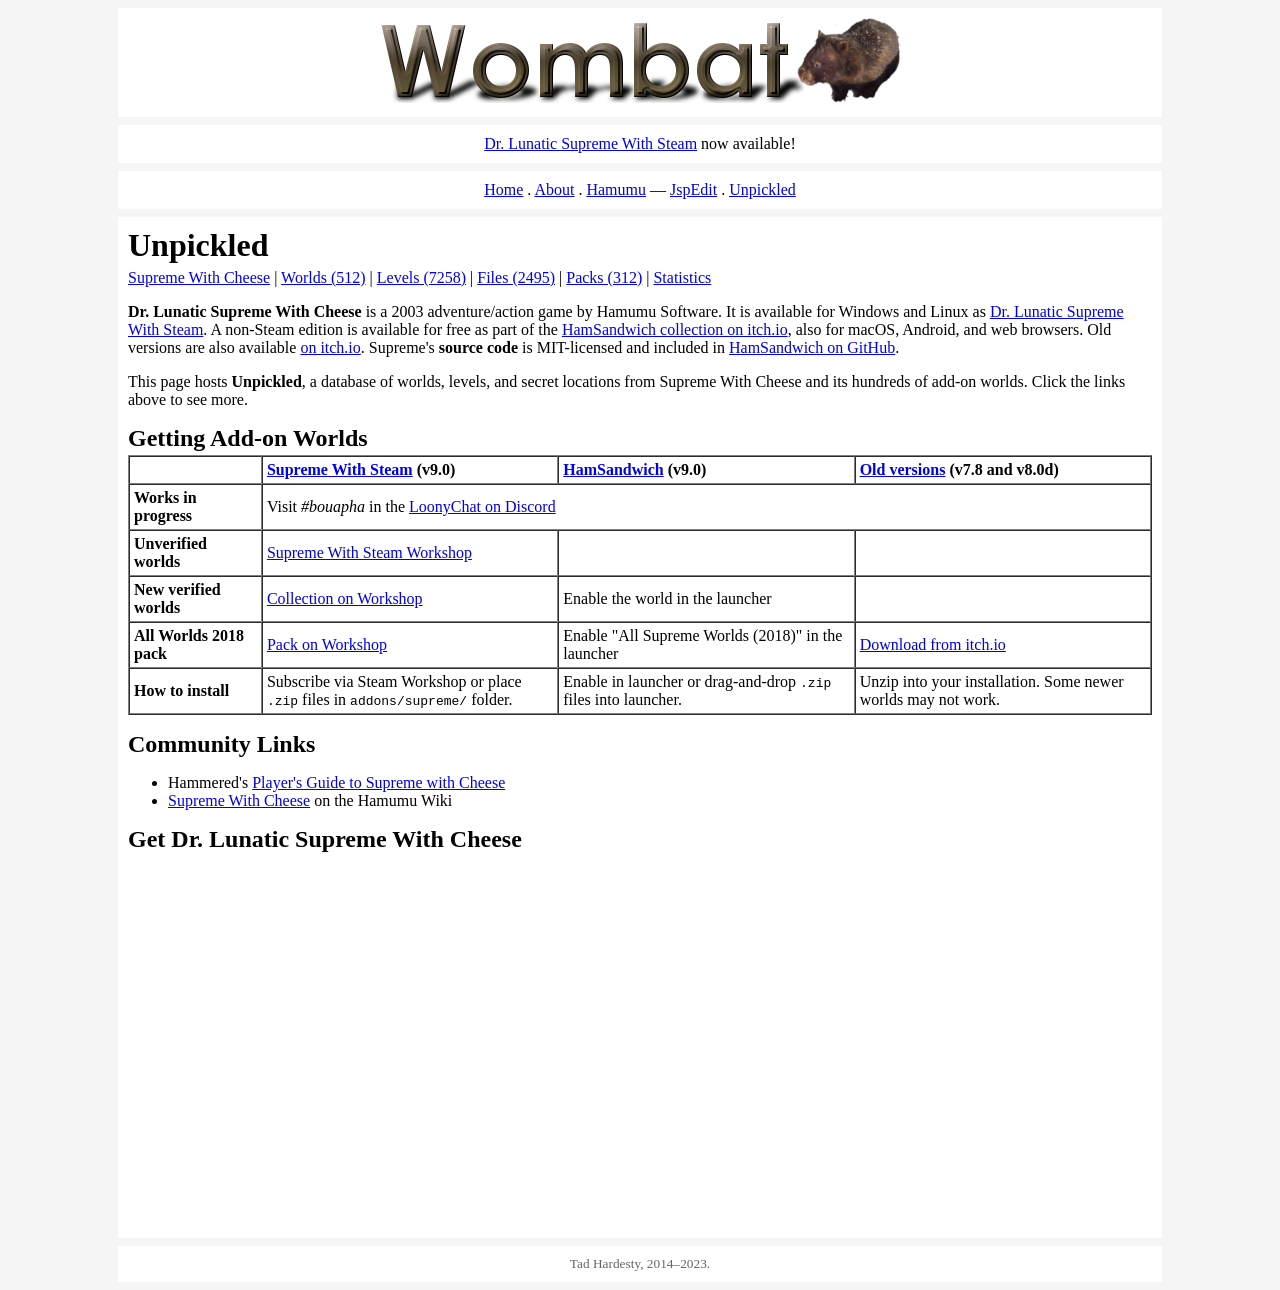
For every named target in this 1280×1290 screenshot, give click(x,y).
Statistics (682, 277)
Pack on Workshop (327, 644)
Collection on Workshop (345, 598)
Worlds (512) (323, 277)
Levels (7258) (421, 277)
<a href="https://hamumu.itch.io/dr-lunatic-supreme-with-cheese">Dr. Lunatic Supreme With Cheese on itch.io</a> (898, 1144)
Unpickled (762, 189)
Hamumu (616, 189)
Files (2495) (516, 277)
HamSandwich (613, 469)
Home (503, 189)
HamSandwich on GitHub (812, 347)
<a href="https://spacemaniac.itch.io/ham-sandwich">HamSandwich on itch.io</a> (382, 1144)
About (554, 189)
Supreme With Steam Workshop (369, 552)
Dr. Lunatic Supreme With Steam (590, 143)
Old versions (903, 469)
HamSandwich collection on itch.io (675, 329)
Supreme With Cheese (199, 277)
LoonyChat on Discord (482, 506)
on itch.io (330, 347)
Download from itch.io (933, 644)
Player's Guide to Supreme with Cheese (378, 782)
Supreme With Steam (340, 469)
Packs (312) (604, 277)
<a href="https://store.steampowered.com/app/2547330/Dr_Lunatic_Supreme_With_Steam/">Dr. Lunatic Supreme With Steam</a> (640, 956)
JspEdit (693, 189)
